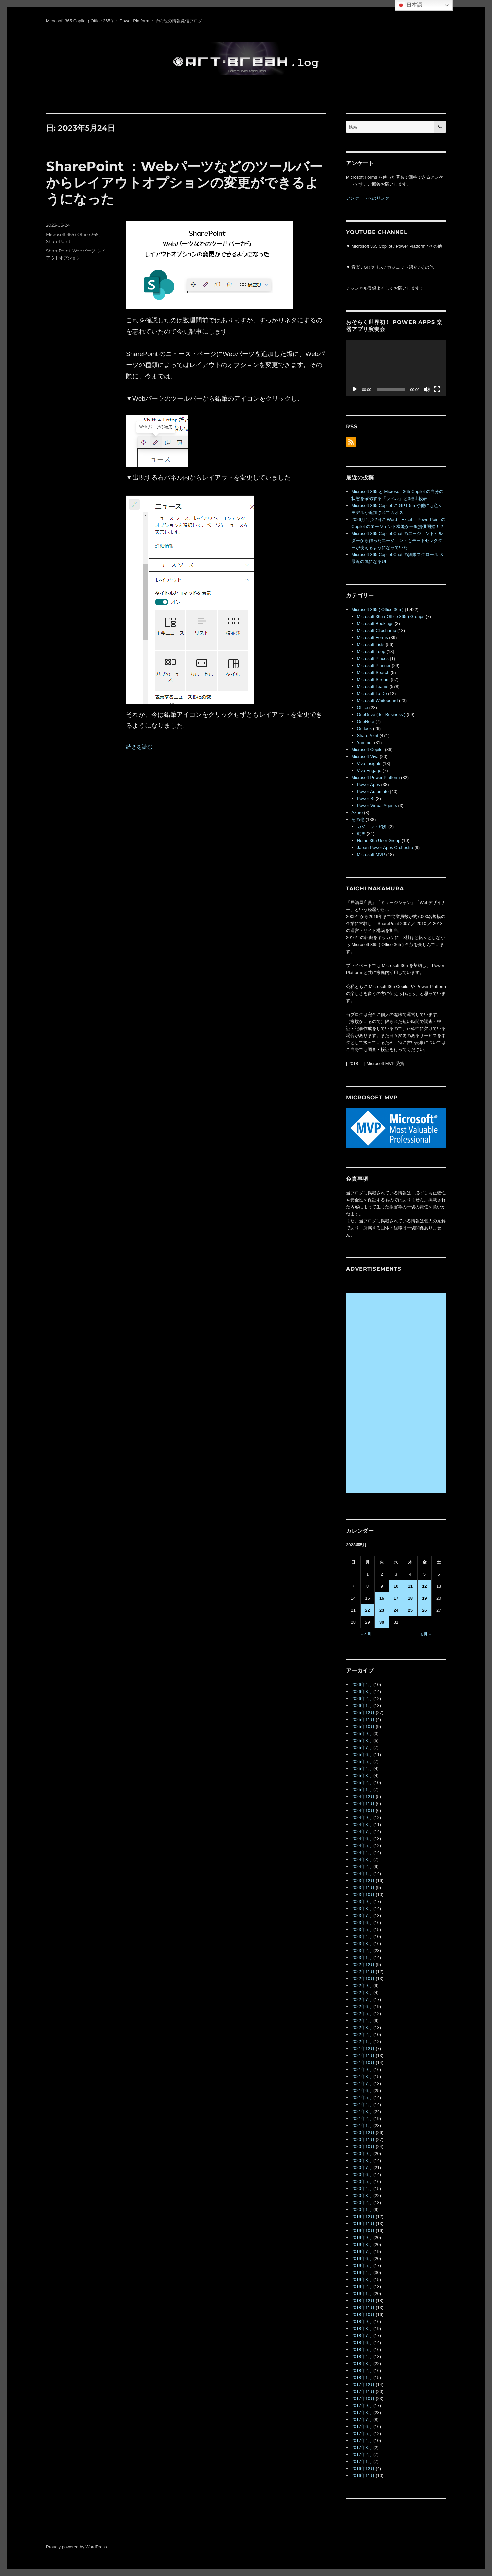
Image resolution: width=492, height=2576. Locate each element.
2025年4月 (361, 1768)
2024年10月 (362, 1810)
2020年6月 (361, 2174)
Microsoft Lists (371, 644)
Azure (357, 812)
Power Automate (373, 791)
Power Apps (368, 784)
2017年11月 (362, 2391)
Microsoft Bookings (375, 623)
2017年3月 (361, 2447)
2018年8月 (361, 2328)
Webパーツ (83, 250)
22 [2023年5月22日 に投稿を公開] (367, 1610)
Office (362, 707)
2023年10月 (362, 1894)
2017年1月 (361, 2461)
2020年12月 (362, 2132)
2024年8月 (361, 1824)
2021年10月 (362, 2062)
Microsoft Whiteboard (377, 700)
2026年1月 (361, 1705)
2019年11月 (362, 2223)
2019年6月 (361, 2258)
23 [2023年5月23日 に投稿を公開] (381, 1610)
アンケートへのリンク (367, 198)
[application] (396, 368)
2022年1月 (361, 2041)
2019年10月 (362, 2230)
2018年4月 (361, 2356)
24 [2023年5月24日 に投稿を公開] (396, 1610)
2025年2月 (361, 1782)
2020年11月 (362, 2139)
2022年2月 (361, 2034)
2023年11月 (362, 1887)
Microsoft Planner (374, 665)
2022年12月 (362, 1964)
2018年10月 (362, 2314)
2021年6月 (361, 2090)
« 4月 (366, 1634)
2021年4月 (361, 2104)
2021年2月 (361, 2118)
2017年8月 (361, 2412)
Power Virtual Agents (377, 805)
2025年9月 (361, 1733)
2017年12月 (362, 2384)
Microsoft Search (373, 672)
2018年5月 (361, 2349)
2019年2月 (361, 2286)
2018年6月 (361, 2342)
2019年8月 (361, 2244)
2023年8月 (361, 1908)
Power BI (366, 798)
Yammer (365, 742)
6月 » (426, 1634)
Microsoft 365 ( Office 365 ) (73, 234)
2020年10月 (362, 2146)
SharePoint (58, 241)
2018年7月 (361, 2335)
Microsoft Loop (371, 651)
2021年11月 (362, 2055)
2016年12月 (362, 2468)
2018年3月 (361, 2363)
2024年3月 (361, 1859)
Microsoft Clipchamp (376, 630)
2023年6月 (361, 1922)
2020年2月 (361, 2202)
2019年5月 (361, 2265)
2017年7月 (361, 2419)
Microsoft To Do (372, 693)
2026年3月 (361, 1691)
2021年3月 (361, 2111)
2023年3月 (361, 1943)
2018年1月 (361, 2377)
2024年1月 (361, 1873)
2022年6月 (361, 2006)
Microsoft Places (373, 658)
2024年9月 (361, 1817)
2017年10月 (362, 2398)
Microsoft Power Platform (375, 777)
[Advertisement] (397, 1394)
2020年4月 (361, 2188)
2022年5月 (361, 2013)
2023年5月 (361, 1929)
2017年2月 (361, 2454)
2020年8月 (361, 2160)
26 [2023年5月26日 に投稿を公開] (424, 1610)
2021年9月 (361, 2069)
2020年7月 (361, 2167)
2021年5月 (361, 2097)
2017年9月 (361, 2405)
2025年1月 (361, 1789)
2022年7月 (361, 1999)
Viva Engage (369, 770)
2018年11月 (362, 2307)
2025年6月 (361, 1754)
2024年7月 (361, 1831)
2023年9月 (361, 1901)
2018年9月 (361, 2321)
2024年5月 (361, 1845)
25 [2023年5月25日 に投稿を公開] (410, 1610)
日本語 (409, 5)
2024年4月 (361, 1852)
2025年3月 (361, 1775)
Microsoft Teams (372, 686)
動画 (361, 833)
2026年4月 (361, 1684)
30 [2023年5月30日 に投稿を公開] (381, 1622)
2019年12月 (362, 2216)
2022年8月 (361, 1992)
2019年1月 (361, 2293)
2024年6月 (361, 1838)
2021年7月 (361, 2083)
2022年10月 (362, 1978)
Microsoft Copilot (367, 749)
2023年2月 (361, 1950)
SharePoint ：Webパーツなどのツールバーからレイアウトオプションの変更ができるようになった (184, 182)
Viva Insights (369, 763)
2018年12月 (362, 2300)
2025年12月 (362, 1712)
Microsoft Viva (364, 756)
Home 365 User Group (379, 840)
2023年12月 (362, 1880)
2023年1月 (361, 1957)
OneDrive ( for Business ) (381, 714)
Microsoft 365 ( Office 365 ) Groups (391, 616)
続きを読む (139, 747)
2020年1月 (361, 2209)
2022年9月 (361, 1985)
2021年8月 (361, 2076)
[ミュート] (426, 389)
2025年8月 (361, 1740)
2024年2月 (361, 1866)
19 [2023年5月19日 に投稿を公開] (424, 1598)
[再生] (354, 389)
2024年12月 (362, 1796)
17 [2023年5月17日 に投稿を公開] (396, 1598)
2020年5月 (361, 2181)
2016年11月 (362, 2475)
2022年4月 (361, 2020)
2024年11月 (362, 1803)
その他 (357, 819)
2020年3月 (361, 2195)
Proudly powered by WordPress (76, 2546)
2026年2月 (361, 1698)
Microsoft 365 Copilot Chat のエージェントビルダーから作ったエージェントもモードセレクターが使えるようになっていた (397, 540)
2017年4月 (361, 2440)
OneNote (365, 721)
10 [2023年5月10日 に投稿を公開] (396, 1586)
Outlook (364, 728)
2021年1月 (361, 2125)
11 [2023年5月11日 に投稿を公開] (410, 1586)
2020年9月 (361, 2153)
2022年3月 (361, 2027)
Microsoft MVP (371, 854)
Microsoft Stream (373, 679)
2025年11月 (362, 1719)
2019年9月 (361, 2237)
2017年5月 (361, 2433)
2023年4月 (361, 1936)
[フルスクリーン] (437, 389)
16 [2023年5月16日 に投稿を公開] (381, 1598)
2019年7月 (361, 2251)
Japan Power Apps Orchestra (385, 847)
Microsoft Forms (372, 637)
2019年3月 (361, 2279)
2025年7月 (361, 1747)
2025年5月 (361, 1761)
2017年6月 (361, 2426)
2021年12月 (362, 2048)
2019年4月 (361, 2272)
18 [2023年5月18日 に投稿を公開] (410, 1598)
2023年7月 (361, 1915)
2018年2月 (361, 2370)
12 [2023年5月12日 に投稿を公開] (424, 1586)
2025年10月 (362, 1726)
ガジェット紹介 (372, 826)
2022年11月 (362, 1971)
